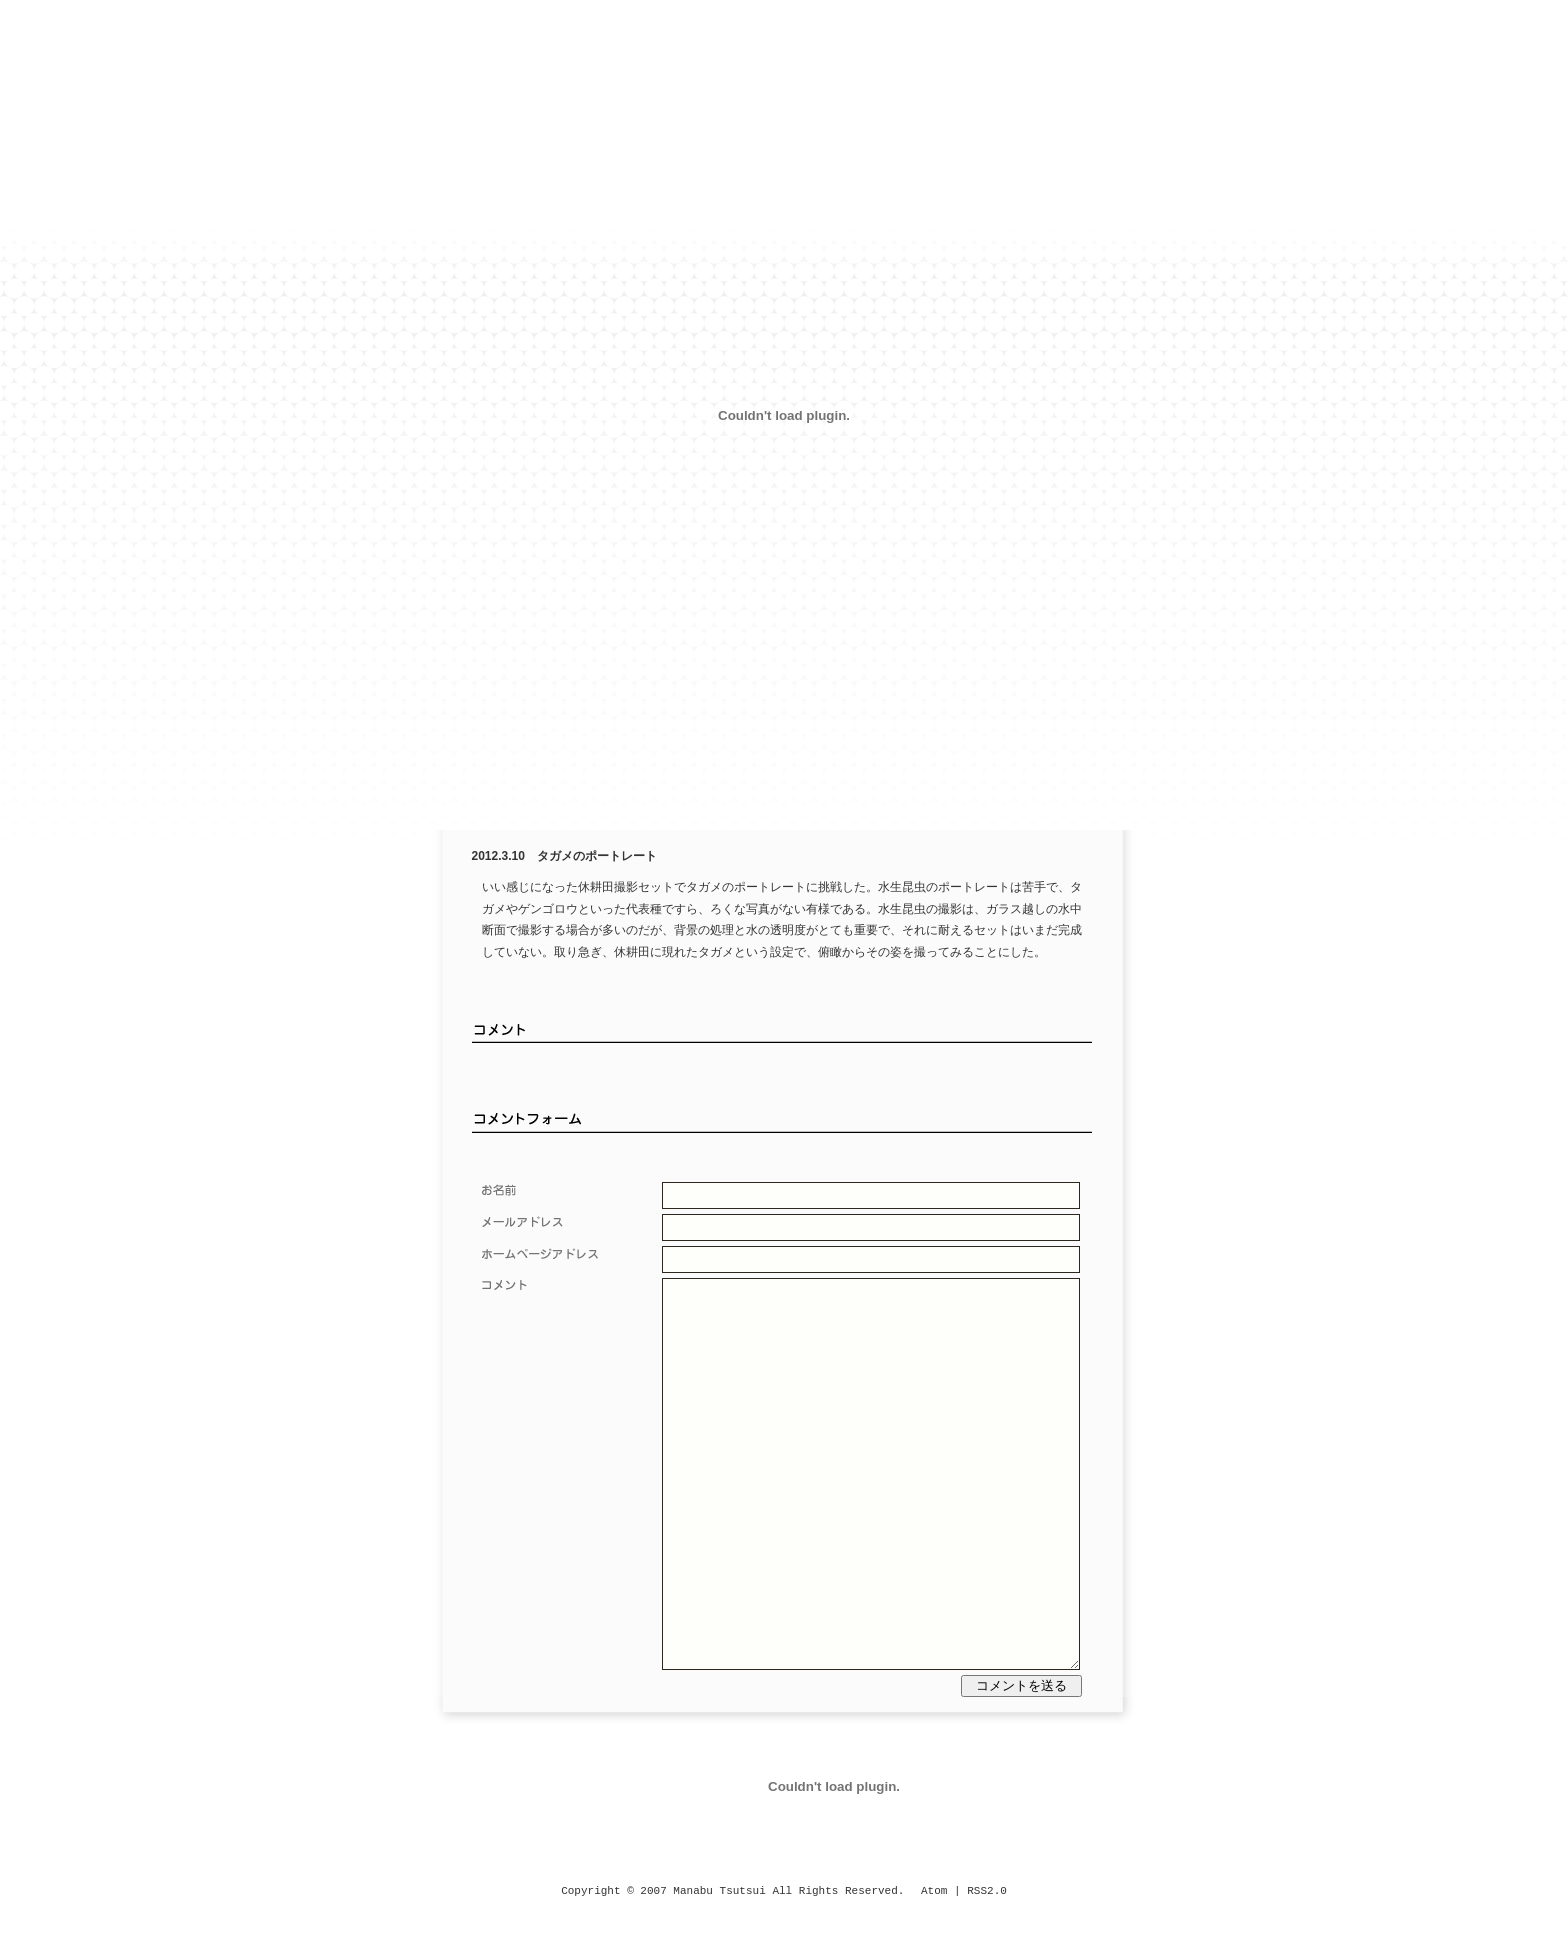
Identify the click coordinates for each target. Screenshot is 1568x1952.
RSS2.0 (987, 1891)
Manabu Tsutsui (719, 1891)
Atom (934, 1891)
